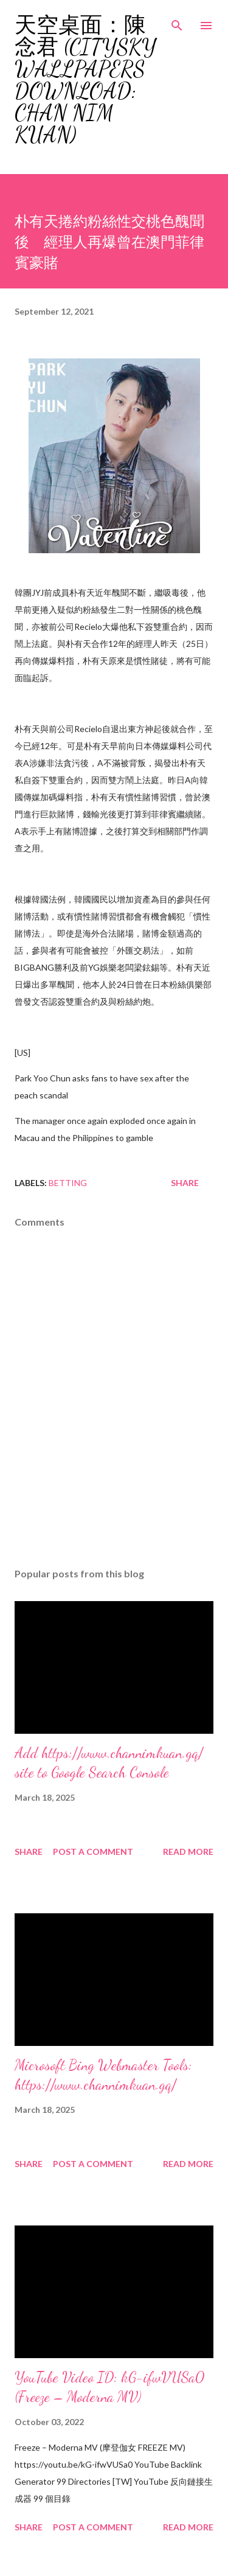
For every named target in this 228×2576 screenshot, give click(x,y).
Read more (188, 1851)
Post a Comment (93, 1851)
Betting (68, 1183)
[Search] (177, 22)
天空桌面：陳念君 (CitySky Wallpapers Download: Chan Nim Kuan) (85, 80)
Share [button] (185, 1183)
